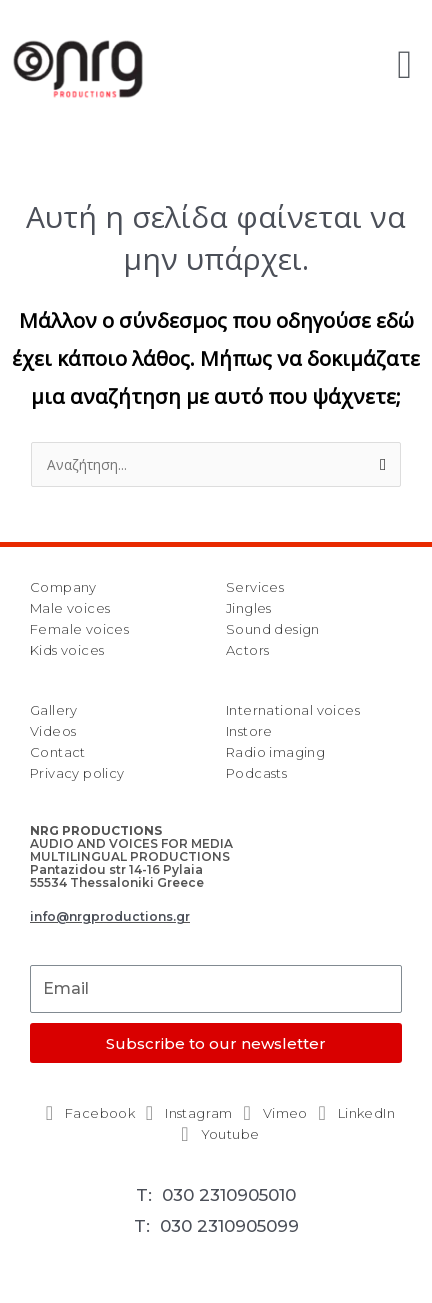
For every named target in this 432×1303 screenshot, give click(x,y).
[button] (404, 65)
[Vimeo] (271, 1113)
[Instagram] (185, 1113)
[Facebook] (86, 1113)
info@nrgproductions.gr (110, 916)
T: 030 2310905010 (216, 1195)
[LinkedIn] (352, 1113)
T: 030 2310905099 (216, 1226)
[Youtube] (216, 1134)
